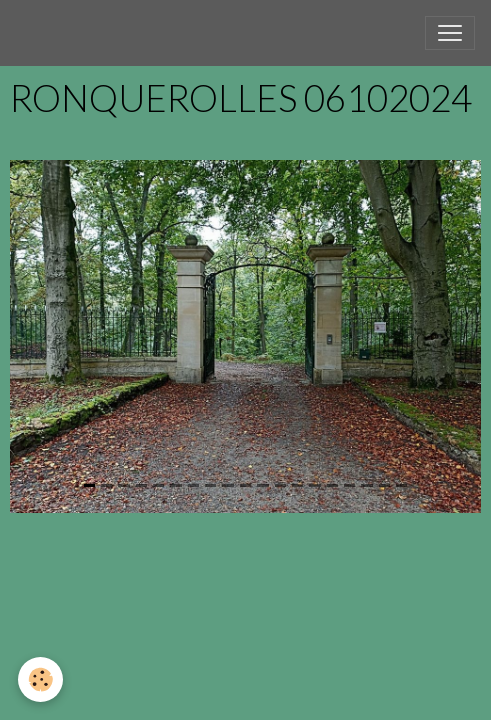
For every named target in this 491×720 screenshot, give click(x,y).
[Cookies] (40, 679)
